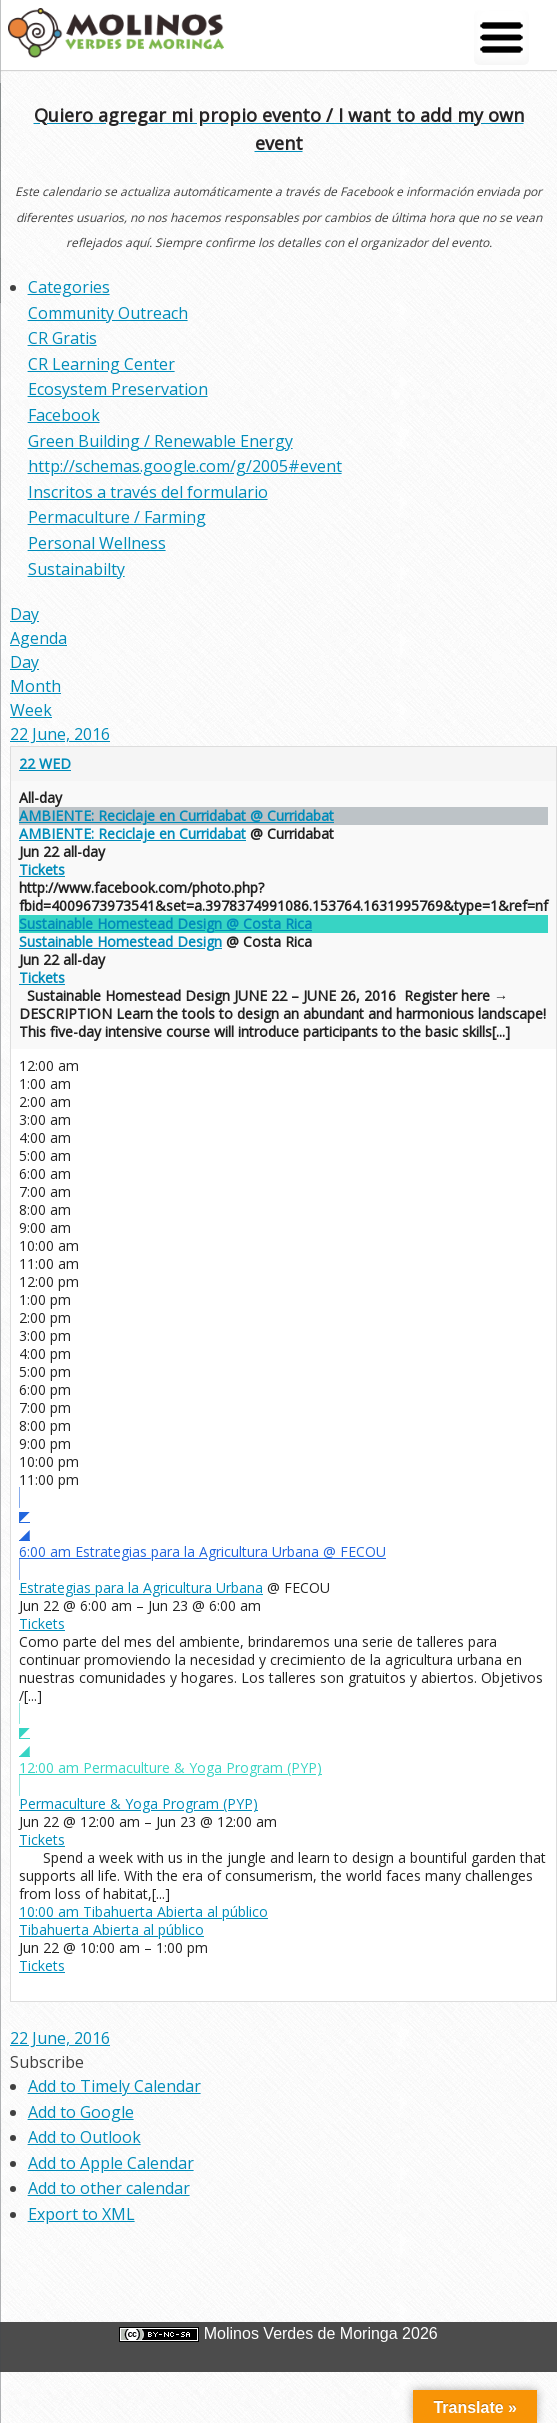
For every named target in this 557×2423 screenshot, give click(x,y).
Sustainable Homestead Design (120, 941)
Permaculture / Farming (117, 517)
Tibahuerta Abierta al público (111, 1929)
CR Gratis (62, 338)
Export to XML (81, 2214)
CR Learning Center (101, 364)
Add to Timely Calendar (114, 2086)
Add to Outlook (84, 2137)
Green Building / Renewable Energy (160, 441)
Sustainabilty (76, 569)
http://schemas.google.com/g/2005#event (185, 466)
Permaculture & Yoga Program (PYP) (138, 1803)
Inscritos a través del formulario (148, 492)
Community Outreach (108, 313)
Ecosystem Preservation (118, 389)
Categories (69, 287)
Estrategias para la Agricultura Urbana (141, 1587)
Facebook (64, 415)
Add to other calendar (109, 2188)
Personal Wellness (97, 543)
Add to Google (81, 2112)
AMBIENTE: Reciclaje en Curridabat (132, 833)
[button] (47, 2062)
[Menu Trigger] (501, 37)
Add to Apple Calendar (111, 2163)
